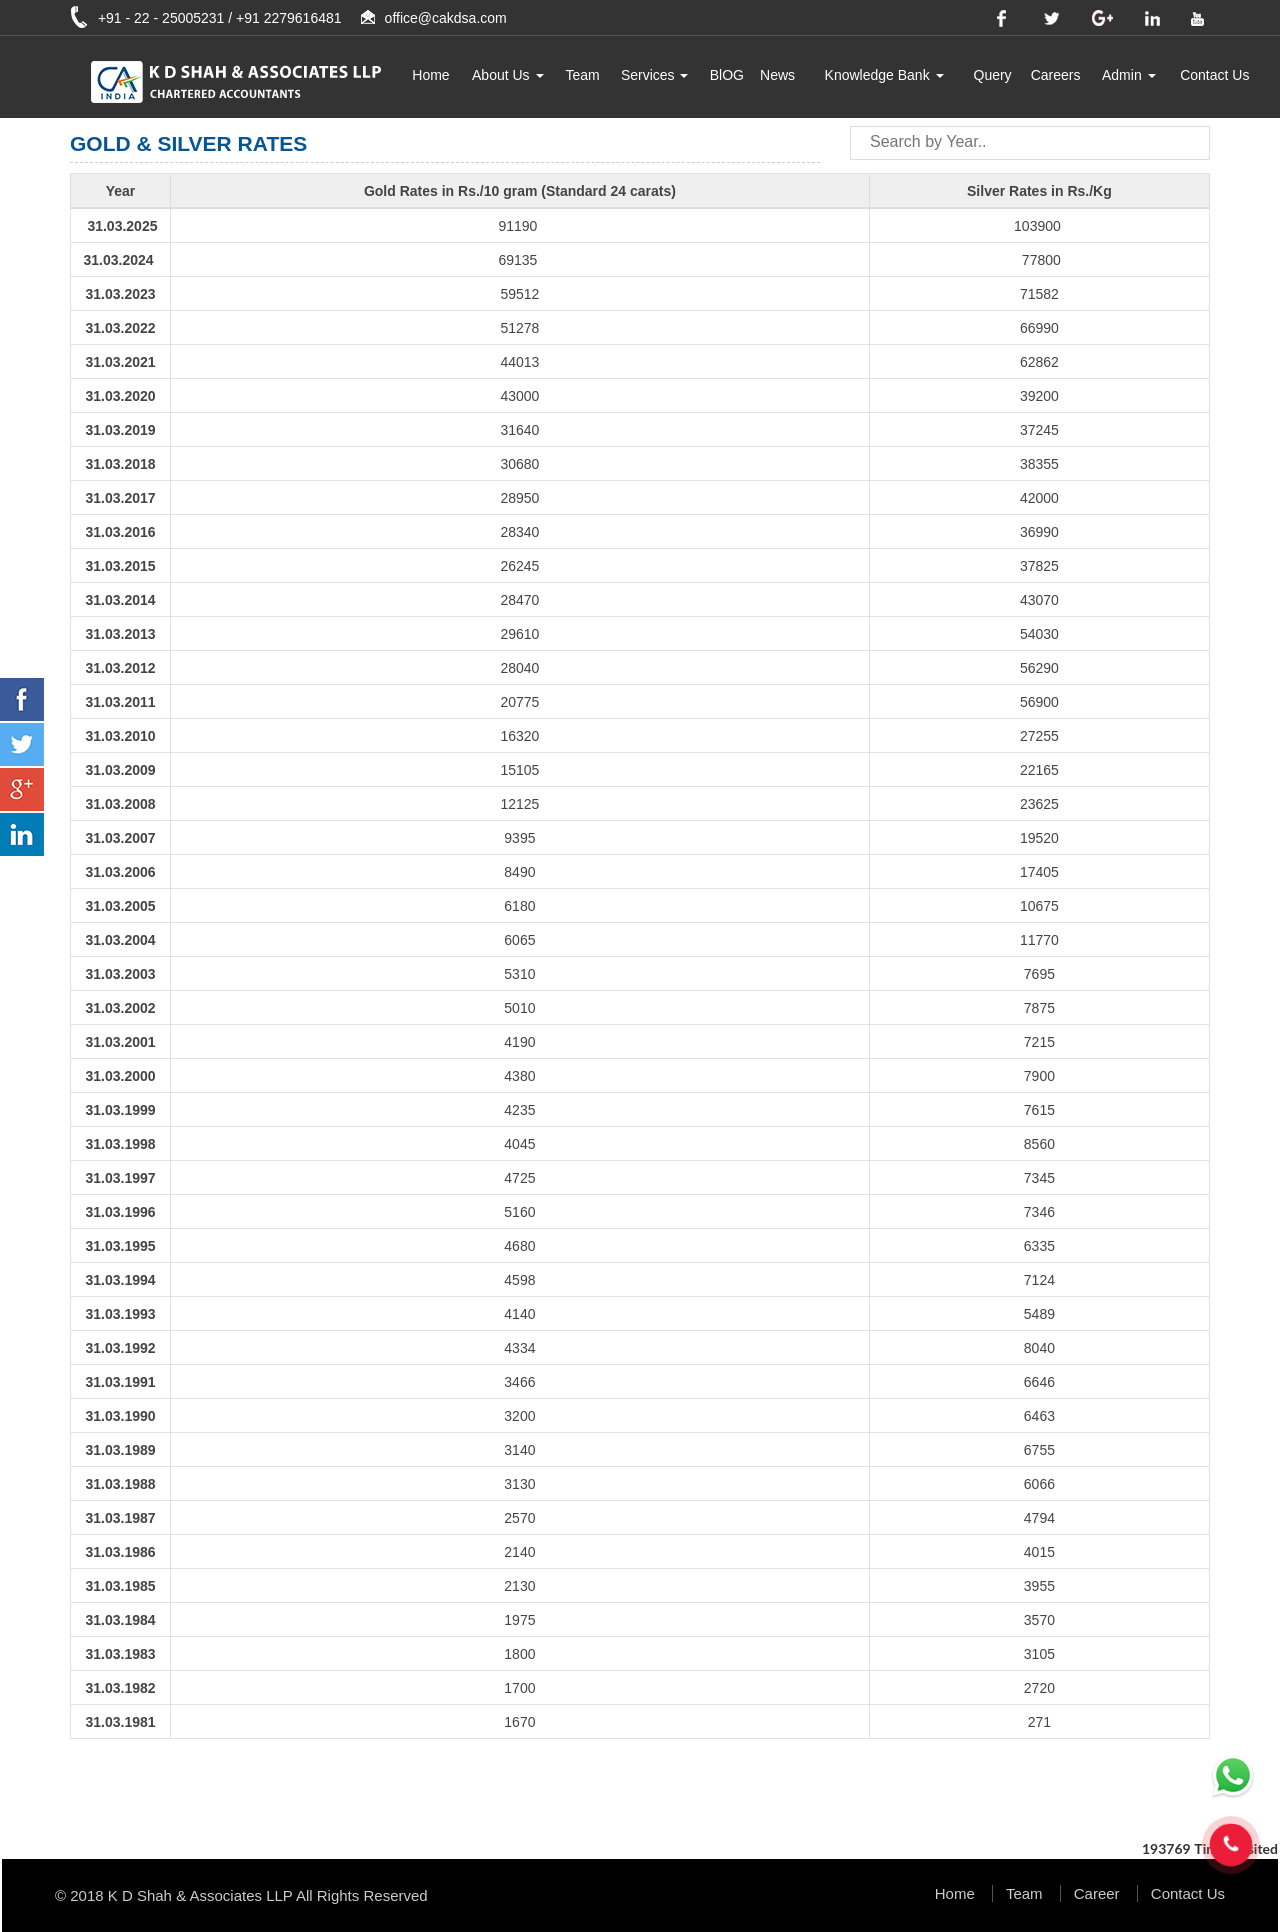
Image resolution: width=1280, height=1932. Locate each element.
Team (582, 75)
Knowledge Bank (884, 75)
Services (655, 75)
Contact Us (1214, 75)
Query (993, 75)
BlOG (727, 75)
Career (1097, 1893)
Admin (1129, 75)
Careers (1056, 75)
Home (430, 75)
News (777, 75)
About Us (507, 75)
